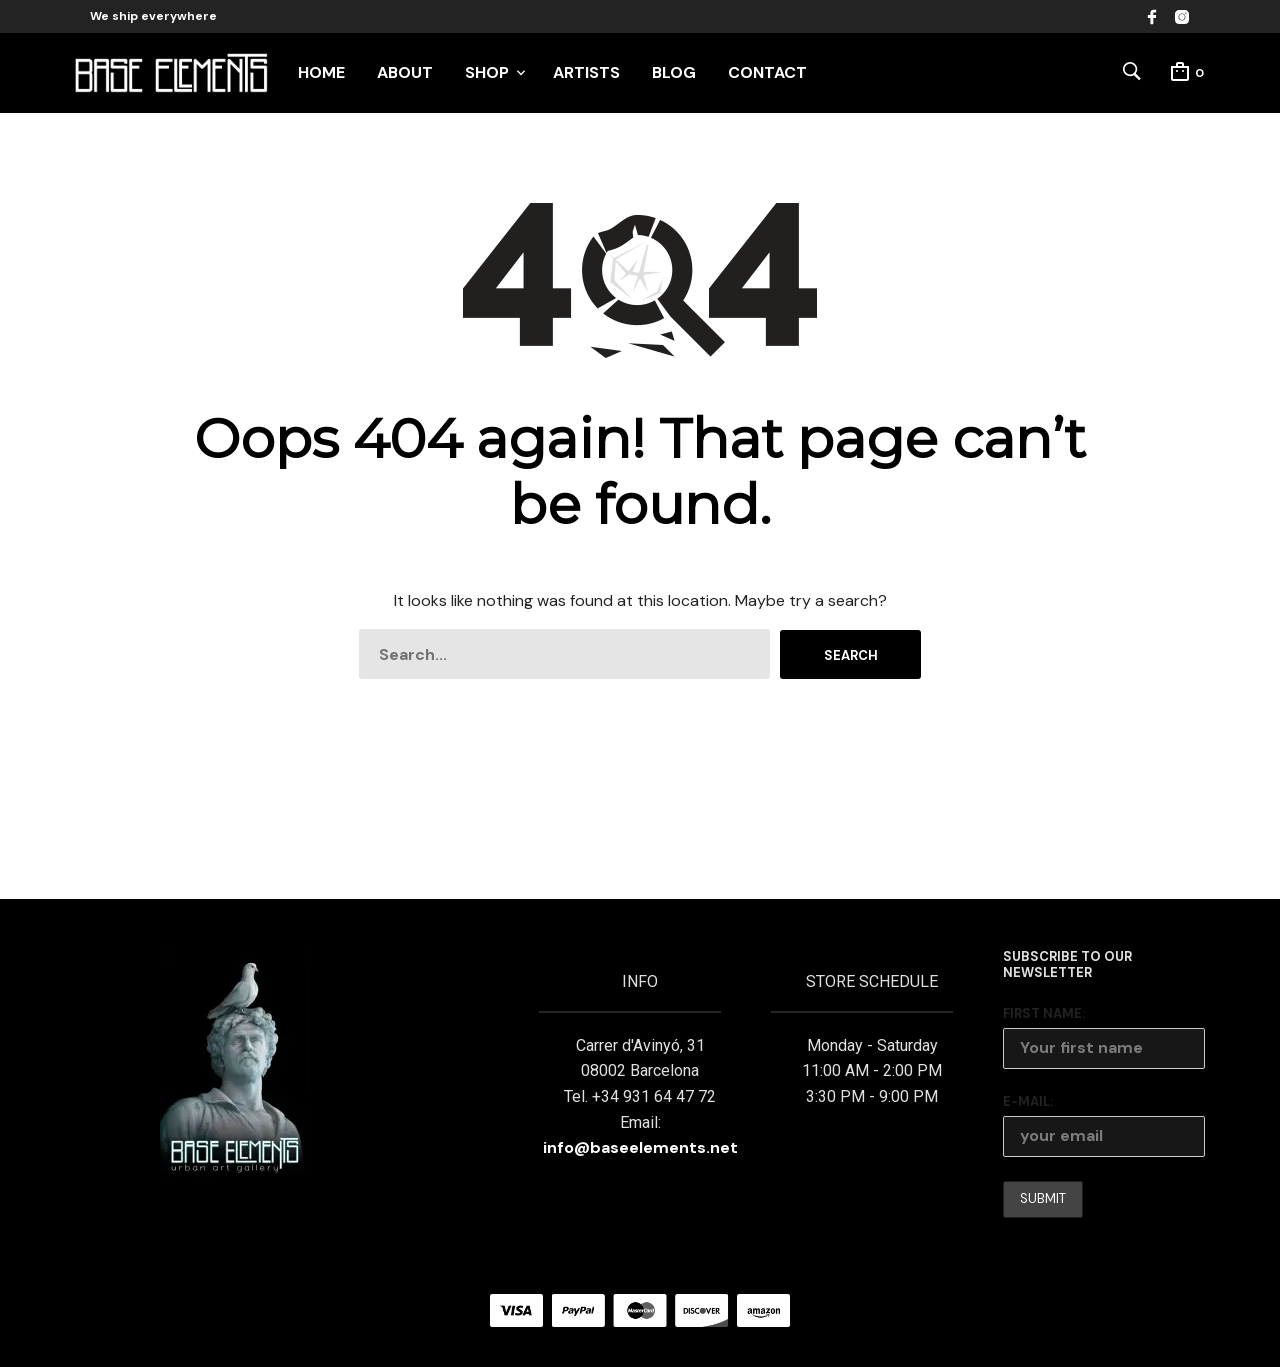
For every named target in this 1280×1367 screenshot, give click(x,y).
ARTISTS (586, 72)
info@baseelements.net (640, 1147)
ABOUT (405, 72)
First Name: (1044, 1013)
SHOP (487, 72)
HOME (321, 72)
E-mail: (1028, 1101)
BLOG (674, 72)
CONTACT (767, 72)
